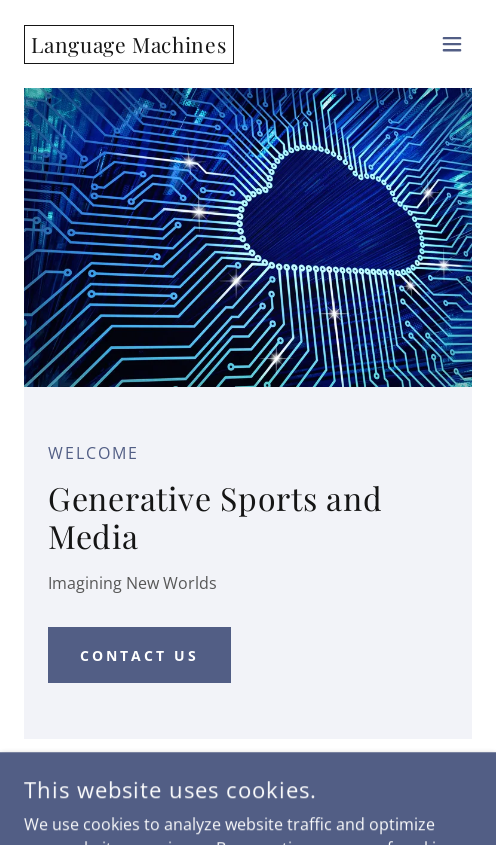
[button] (452, 44)
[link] (129, 47)
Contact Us (139, 655)
